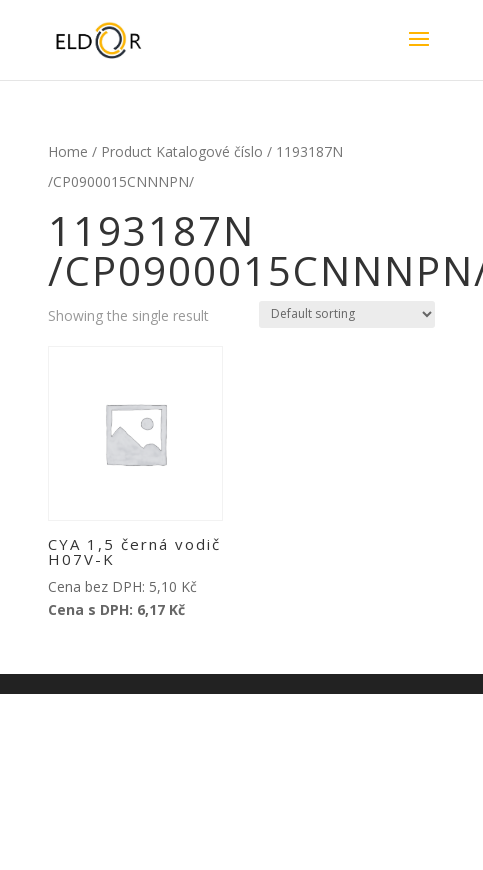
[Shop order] (347, 314)
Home (68, 151)
